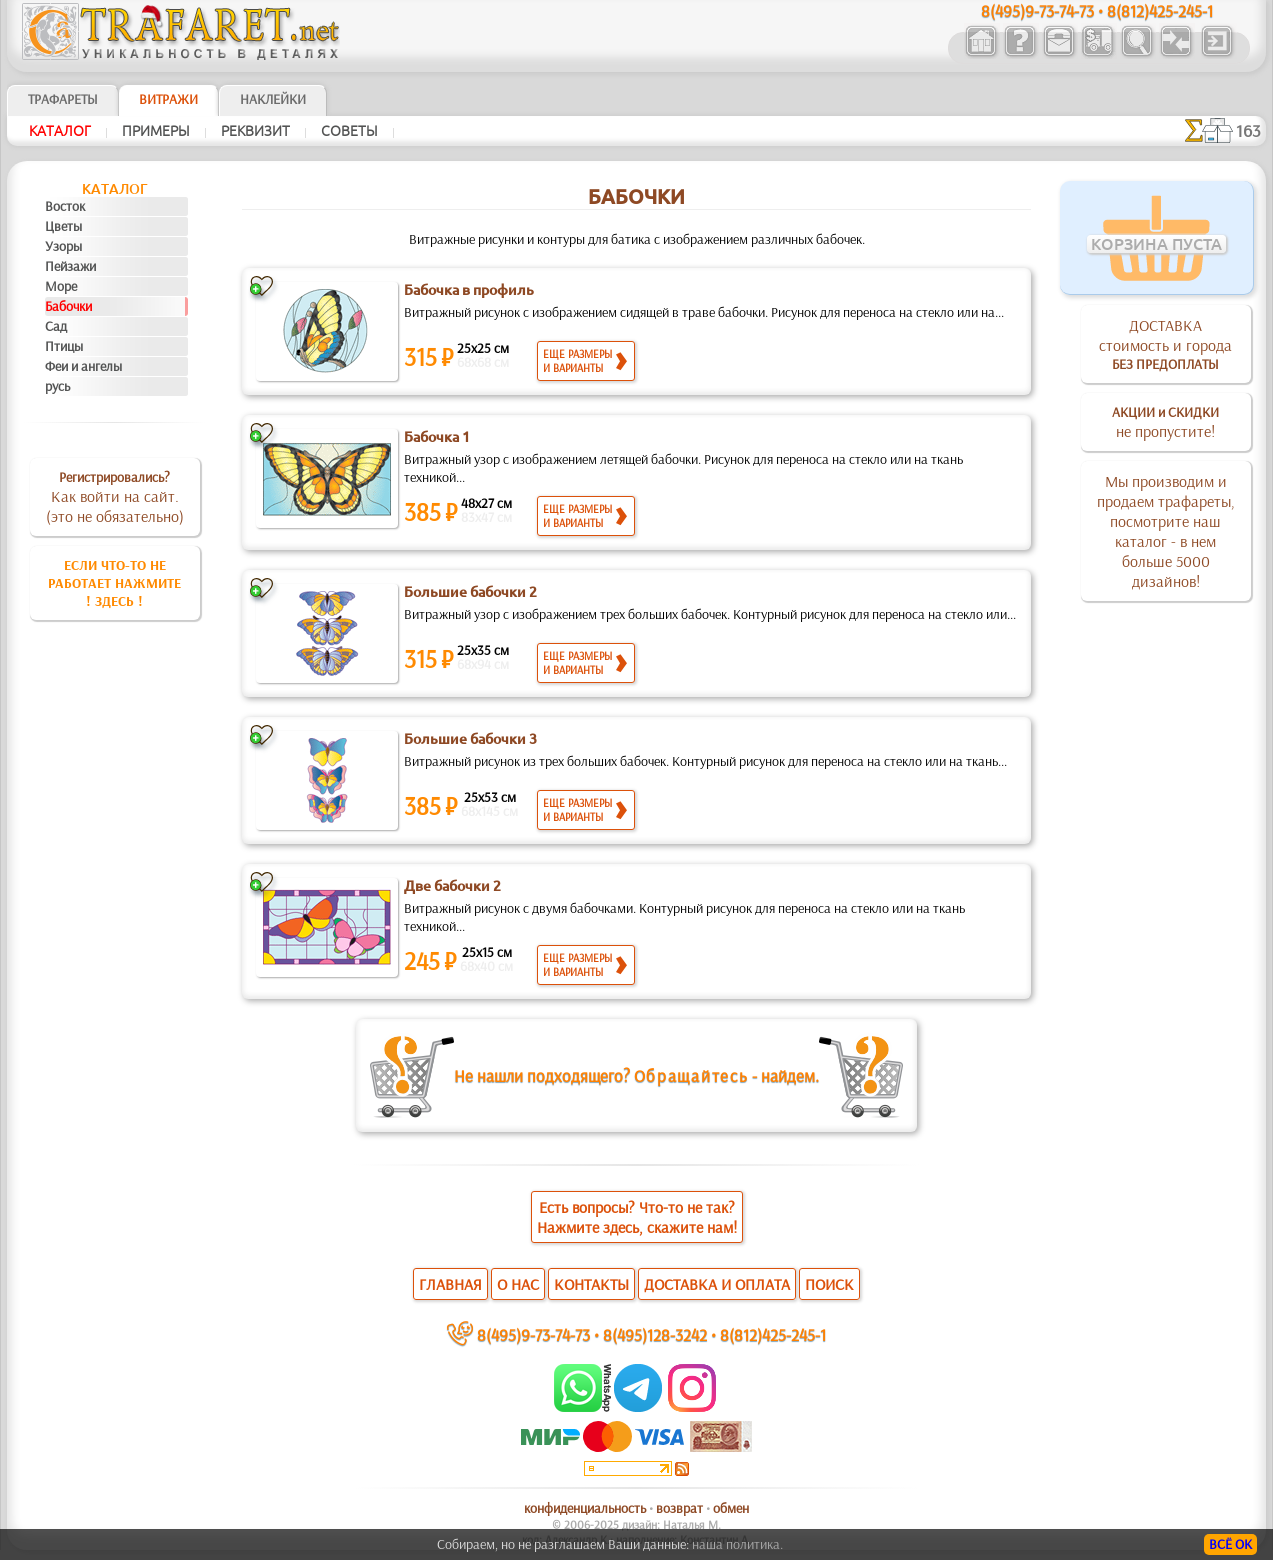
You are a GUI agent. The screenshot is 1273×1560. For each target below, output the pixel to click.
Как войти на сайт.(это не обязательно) (115, 497)
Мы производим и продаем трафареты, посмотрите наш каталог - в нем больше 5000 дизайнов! (1166, 531)
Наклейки (273, 99)
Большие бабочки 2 (470, 592)
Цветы (63, 226)
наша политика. (737, 1544)
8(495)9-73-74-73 (533, 1334)
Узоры (63, 246)
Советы (349, 131)
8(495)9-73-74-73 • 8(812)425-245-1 (1097, 10)
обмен (731, 1508)
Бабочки (68, 306)
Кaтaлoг (60, 131)
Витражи (168, 99)
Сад (56, 326)
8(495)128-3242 (655, 1334)
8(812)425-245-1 (773, 1334)
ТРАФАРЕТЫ (63, 99)
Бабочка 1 (437, 437)
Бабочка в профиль (469, 290)
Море (61, 286)
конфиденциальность (585, 1508)
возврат (679, 1508)
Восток (65, 206)
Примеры (156, 131)
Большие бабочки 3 (470, 739)
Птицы (64, 346)
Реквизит (255, 131)
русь (57, 386)
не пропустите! (1165, 422)
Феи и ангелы (83, 366)
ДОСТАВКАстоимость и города (1165, 344)
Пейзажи (70, 266)
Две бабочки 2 (452, 886)
